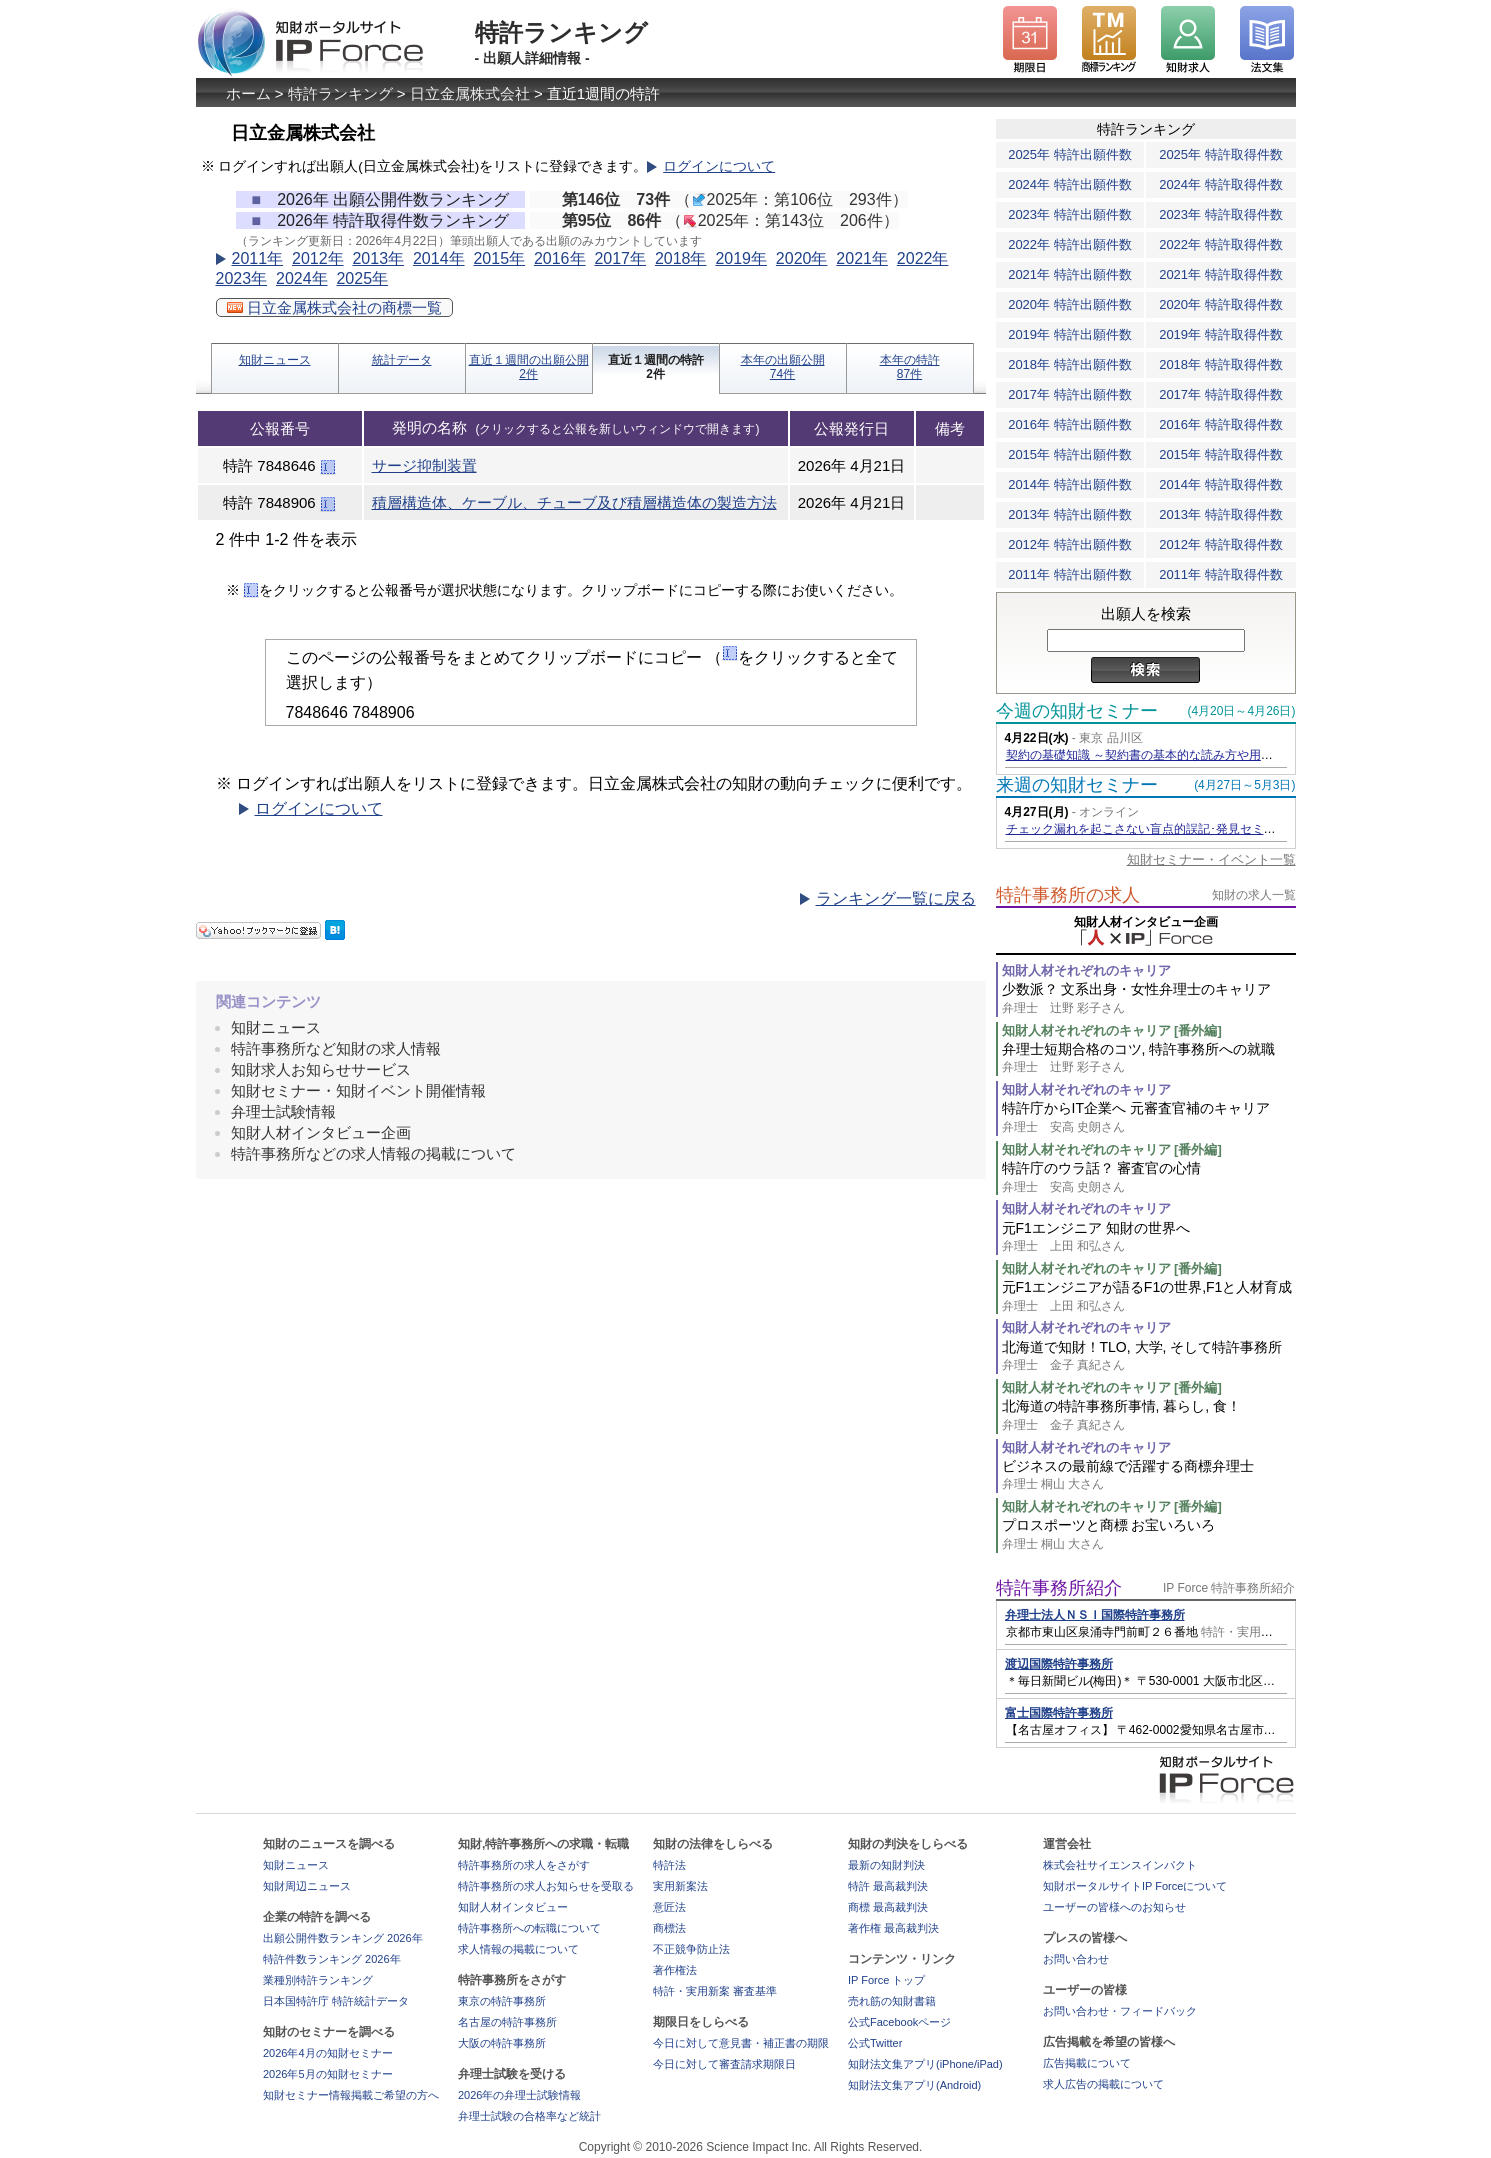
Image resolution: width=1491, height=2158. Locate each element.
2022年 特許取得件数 (1221, 244)
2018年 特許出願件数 (1070, 364)
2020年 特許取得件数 (1221, 304)
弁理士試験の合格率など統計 (529, 2116)
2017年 (620, 258)
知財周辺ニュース (307, 1886)
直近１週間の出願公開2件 (529, 367)
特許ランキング (340, 93)
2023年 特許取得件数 (1221, 214)
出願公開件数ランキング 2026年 (343, 1938)
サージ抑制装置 (424, 465)
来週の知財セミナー (1077, 785)
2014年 (439, 258)
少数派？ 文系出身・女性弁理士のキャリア (1149, 998)
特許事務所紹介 (1059, 1588)
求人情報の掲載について (518, 1949)
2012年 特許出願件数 (1070, 544)
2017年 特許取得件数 (1221, 394)
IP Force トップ (886, 1980)
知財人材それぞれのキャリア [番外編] (1112, 1030)
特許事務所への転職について (529, 1928)
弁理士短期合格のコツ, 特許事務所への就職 (1149, 1058)
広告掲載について (1087, 2063)
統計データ (402, 360)
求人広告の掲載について (1103, 2084)
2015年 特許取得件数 (1221, 454)
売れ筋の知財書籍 (892, 2001)
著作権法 (675, 1970)
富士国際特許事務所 (1059, 1713)
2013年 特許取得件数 (1221, 514)
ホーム (248, 93)
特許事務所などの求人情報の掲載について (373, 1153)
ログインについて (719, 166)
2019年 (741, 258)
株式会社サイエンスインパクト (1120, 1865)
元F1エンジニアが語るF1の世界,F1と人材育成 (1149, 1296)
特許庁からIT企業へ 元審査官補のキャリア (1149, 1117)
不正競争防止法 (691, 1949)
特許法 (669, 1865)
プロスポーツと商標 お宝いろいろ (1149, 1534)
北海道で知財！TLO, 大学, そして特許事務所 (1149, 1356)
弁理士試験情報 (283, 1111)
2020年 (802, 258)
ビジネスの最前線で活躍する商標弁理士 (1149, 1475)
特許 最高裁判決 (888, 1886)
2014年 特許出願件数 (1070, 484)
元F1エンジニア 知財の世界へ (1149, 1237)
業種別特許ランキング (318, 1980)
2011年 (258, 258)
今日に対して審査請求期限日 (724, 2064)
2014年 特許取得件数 (1221, 484)
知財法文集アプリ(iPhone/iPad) (925, 2064)
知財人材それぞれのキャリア (1086, 970)
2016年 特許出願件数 (1070, 424)
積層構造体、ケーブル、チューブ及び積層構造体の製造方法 (574, 502)
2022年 (923, 258)
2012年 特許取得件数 (1221, 544)
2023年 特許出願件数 (1070, 214)
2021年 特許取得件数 (1221, 274)
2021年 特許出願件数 (1070, 274)
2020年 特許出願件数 (1070, 304)
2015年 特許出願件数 (1070, 454)
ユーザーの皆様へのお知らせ (1114, 1907)
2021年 (862, 258)
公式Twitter (875, 2043)
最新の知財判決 (886, 1865)
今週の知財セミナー (1077, 711)
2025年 (362, 278)
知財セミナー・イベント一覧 (1211, 859)
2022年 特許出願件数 (1070, 244)
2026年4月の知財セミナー (328, 2053)
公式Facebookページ (899, 2022)
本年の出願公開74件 (783, 367)
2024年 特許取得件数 (1221, 184)
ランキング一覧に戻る (896, 898)
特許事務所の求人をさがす (524, 1865)
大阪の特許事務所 (502, 2043)
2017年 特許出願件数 (1070, 394)
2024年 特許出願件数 (1070, 184)
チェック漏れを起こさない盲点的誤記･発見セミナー (1147, 829)
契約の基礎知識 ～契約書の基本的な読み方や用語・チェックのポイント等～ (1211, 755)
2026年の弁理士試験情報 (519, 2095)
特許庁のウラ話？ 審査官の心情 (1149, 1177)
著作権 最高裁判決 (893, 1928)
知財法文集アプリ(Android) (914, 2085)
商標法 (669, 1928)
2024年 (302, 278)
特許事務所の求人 (1068, 895)
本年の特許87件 (910, 367)
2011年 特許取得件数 (1221, 574)
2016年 (560, 258)
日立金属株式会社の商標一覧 (334, 307)
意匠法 (669, 1907)
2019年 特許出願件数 (1070, 334)
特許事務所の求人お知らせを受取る (546, 1886)
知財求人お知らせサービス (321, 1069)
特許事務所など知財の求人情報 (336, 1048)
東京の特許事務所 (502, 2001)
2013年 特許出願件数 (1070, 514)
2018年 (681, 258)
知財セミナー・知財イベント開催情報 (358, 1090)
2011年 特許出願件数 (1070, 574)
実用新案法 (680, 1886)
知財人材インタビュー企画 (321, 1132)
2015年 (499, 258)
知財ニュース (275, 360)
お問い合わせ (1076, 1959)
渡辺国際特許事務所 (1059, 1664)
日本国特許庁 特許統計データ (336, 2001)
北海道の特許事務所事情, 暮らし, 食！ (1149, 1415)
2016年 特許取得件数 (1221, 424)
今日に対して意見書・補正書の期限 (741, 2043)
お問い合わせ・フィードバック (1120, 2011)
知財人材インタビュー (513, 1907)
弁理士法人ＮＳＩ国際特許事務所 (1095, 1615)
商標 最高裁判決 (888, 1907)
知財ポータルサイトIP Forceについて (1135, 1886)
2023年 (242, 278)
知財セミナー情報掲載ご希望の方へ (351, 2095)
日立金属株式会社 (470, 93)
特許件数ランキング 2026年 (332, 1959)
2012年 (318, 258)
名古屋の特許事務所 (507, 2022)
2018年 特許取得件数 (1221, 364)
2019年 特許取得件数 (1221, 334)
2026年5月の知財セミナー (328, 2074)
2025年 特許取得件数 (1221, 154)
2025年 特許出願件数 (1070, 154)
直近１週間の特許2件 (656, 367)
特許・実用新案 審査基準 (715, 1991)
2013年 (378, 258)
